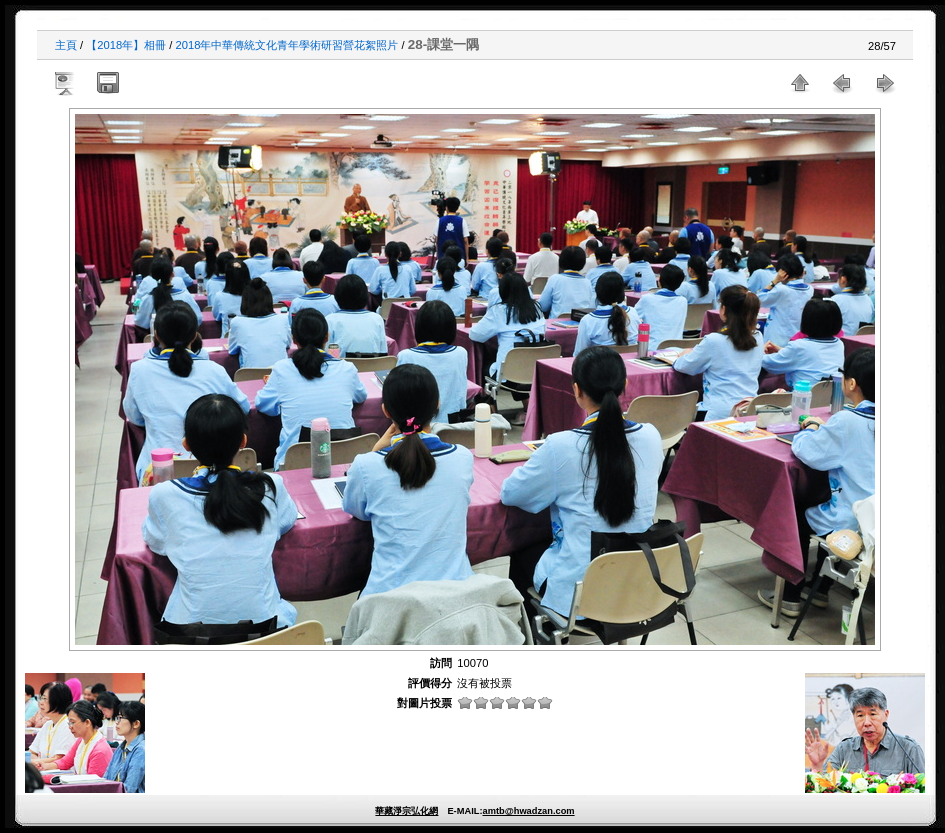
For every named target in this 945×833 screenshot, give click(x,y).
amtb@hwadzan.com (528, 811)
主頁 (66, 45)
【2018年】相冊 (126, 45)
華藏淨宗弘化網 (406, 811)
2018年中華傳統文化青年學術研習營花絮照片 (287, 45)
